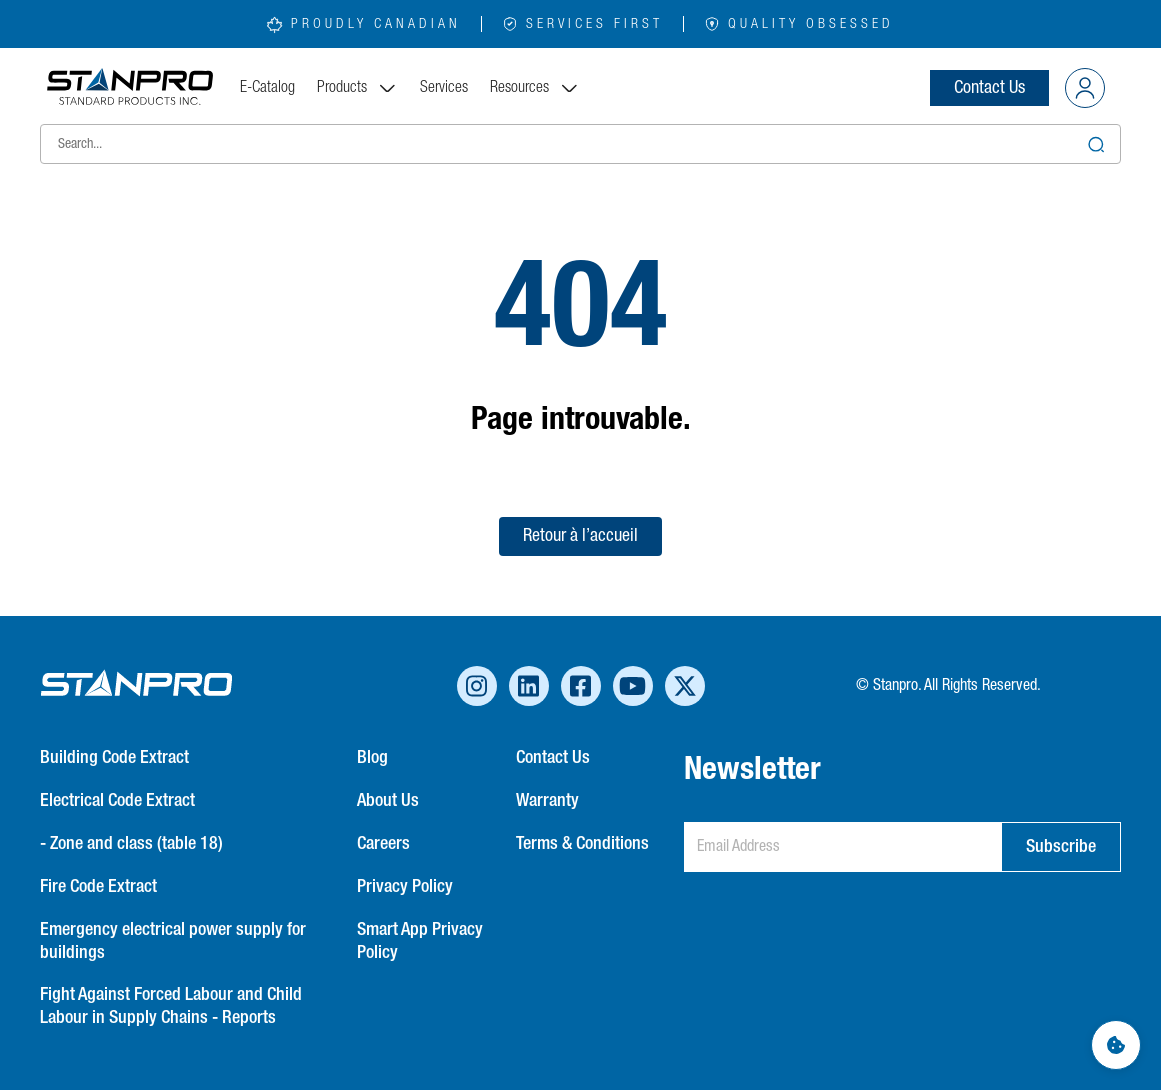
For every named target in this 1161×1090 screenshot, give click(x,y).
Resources (535, 88)
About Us (388, 801)
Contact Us (989, 88)
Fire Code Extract (98, 887)
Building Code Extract (114, 758)
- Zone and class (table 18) (131, 844)
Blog (372, 758)
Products (357, 88)
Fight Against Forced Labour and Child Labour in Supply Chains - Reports (171, 1006)
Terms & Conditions (582, 844)
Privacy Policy (405, 887)
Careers (383, 844)
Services (444, 88)
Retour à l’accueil (580, 536)
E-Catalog (267, 88)
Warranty (547, 801)
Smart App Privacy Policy (420, 941)
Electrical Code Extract (117, 801)
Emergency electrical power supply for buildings (173, 941)
